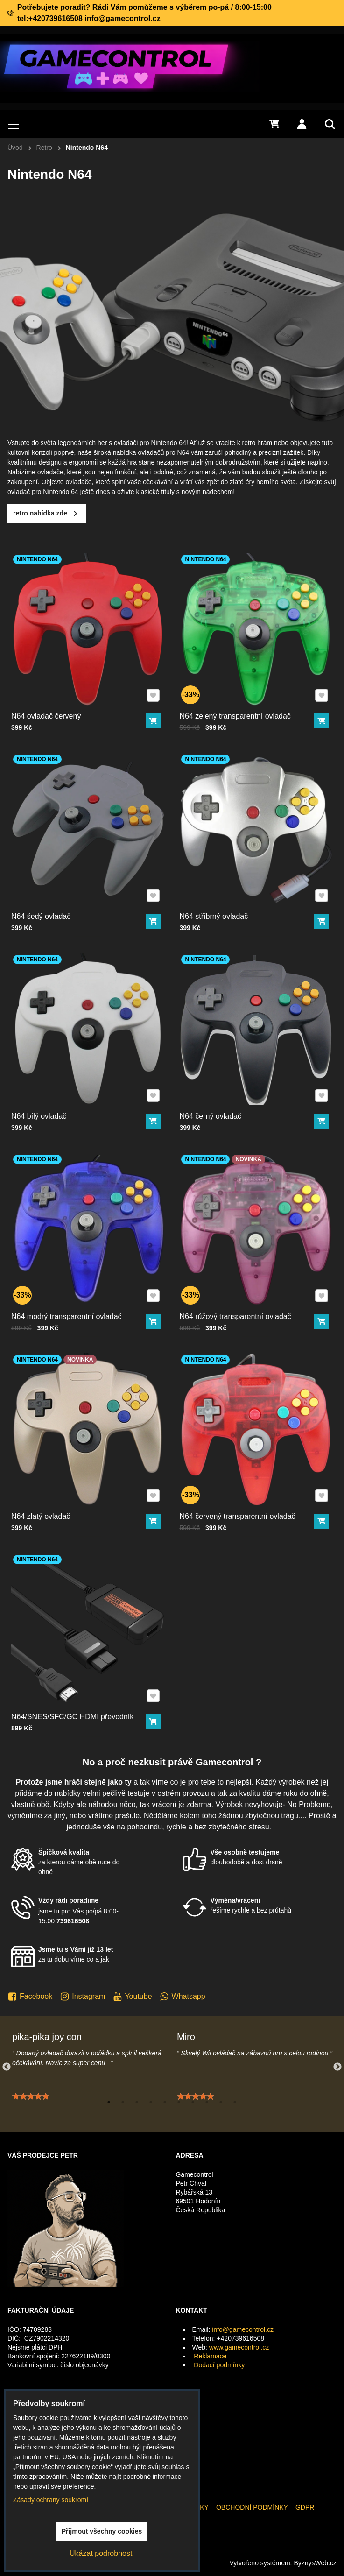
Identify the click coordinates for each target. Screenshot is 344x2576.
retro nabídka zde (85, 513)
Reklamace (210, 2356)
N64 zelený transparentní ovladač (243, 687)
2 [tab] (122, 2102)
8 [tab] (206, 2102)
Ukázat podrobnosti (102, 2553)
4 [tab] (150, 2102)
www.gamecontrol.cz (239, 2347)
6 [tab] (178, 2102)
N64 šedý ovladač (59, 887)
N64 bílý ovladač (58, 1087)
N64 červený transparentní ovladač (244, 1487)
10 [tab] (234, 2102)
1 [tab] (108, 2102)
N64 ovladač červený (62, 687)
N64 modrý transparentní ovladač (74, 1287)
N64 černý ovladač (228, 1087)
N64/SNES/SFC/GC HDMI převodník (78, 1687)
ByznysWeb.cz (315, 2563)
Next (337, 2067)
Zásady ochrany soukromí (50, 2500)
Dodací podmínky (219, 2365)
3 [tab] (136, 2102)
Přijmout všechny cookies (102, 2531)
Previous (6, 2067)
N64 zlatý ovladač (59, 1487)
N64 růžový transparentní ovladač (243, 1287)
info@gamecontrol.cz (243, 2329)
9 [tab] (220, 2102)
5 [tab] (164, 2102)
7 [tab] (192, 2102)
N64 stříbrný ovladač (230, 887)
